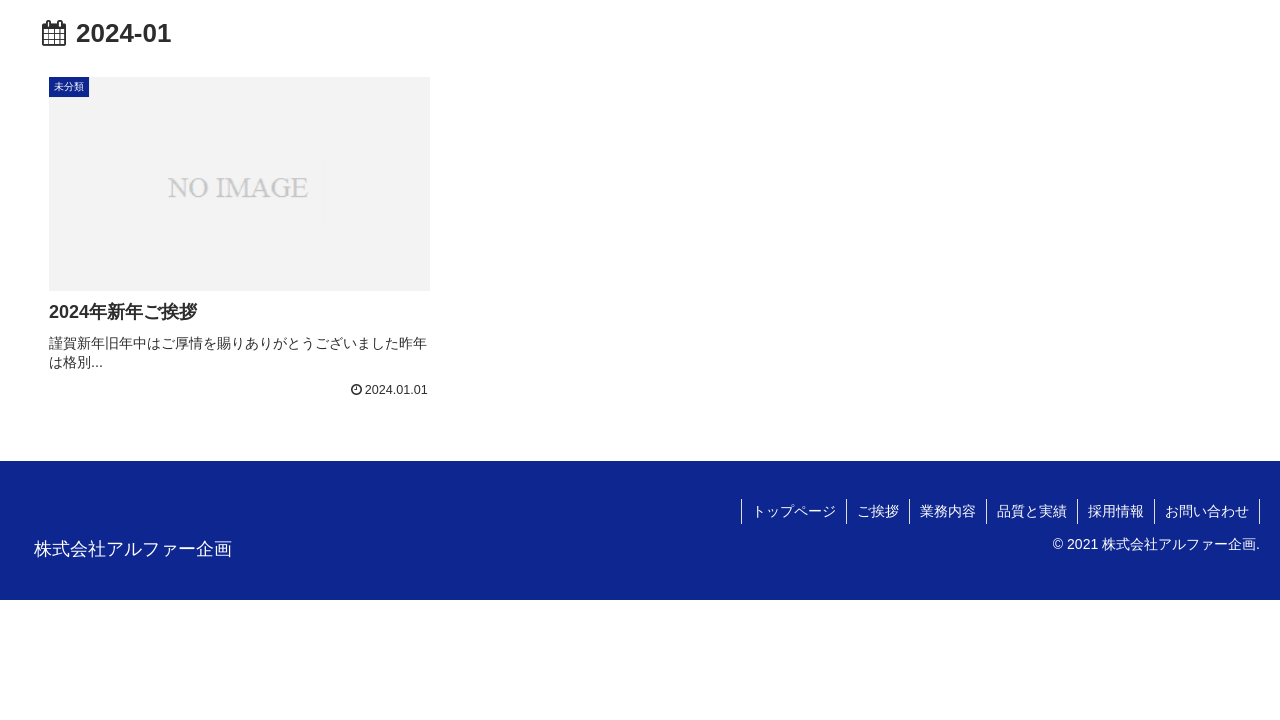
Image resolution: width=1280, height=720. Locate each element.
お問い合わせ (1207, 511)
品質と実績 (1032, 511)
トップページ (794, 511)
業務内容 (948, 511)
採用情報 (1116, 511)
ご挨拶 (878, 511)
